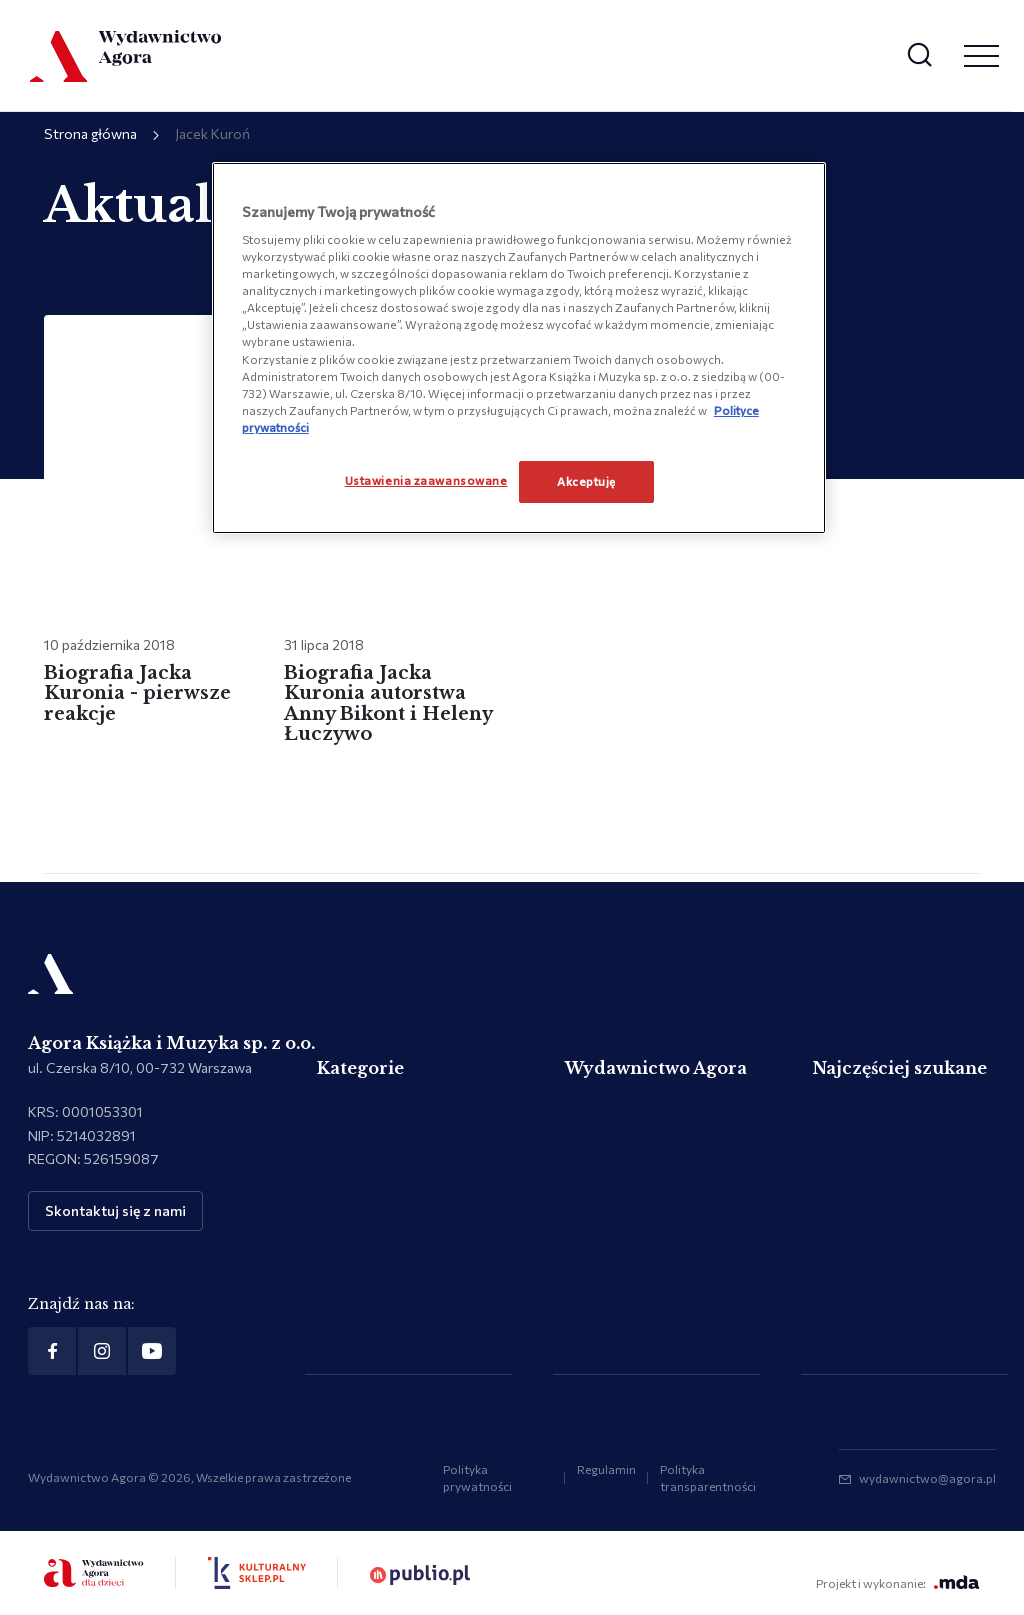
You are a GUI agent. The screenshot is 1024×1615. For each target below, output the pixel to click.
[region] (519, 348)
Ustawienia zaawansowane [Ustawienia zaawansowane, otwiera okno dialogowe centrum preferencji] (426, 480)
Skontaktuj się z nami (115, 1210)
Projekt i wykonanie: (898, 1582)
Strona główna (90, 133)
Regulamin (606, 1469)
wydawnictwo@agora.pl (927, 1478)
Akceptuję (586, 481)
